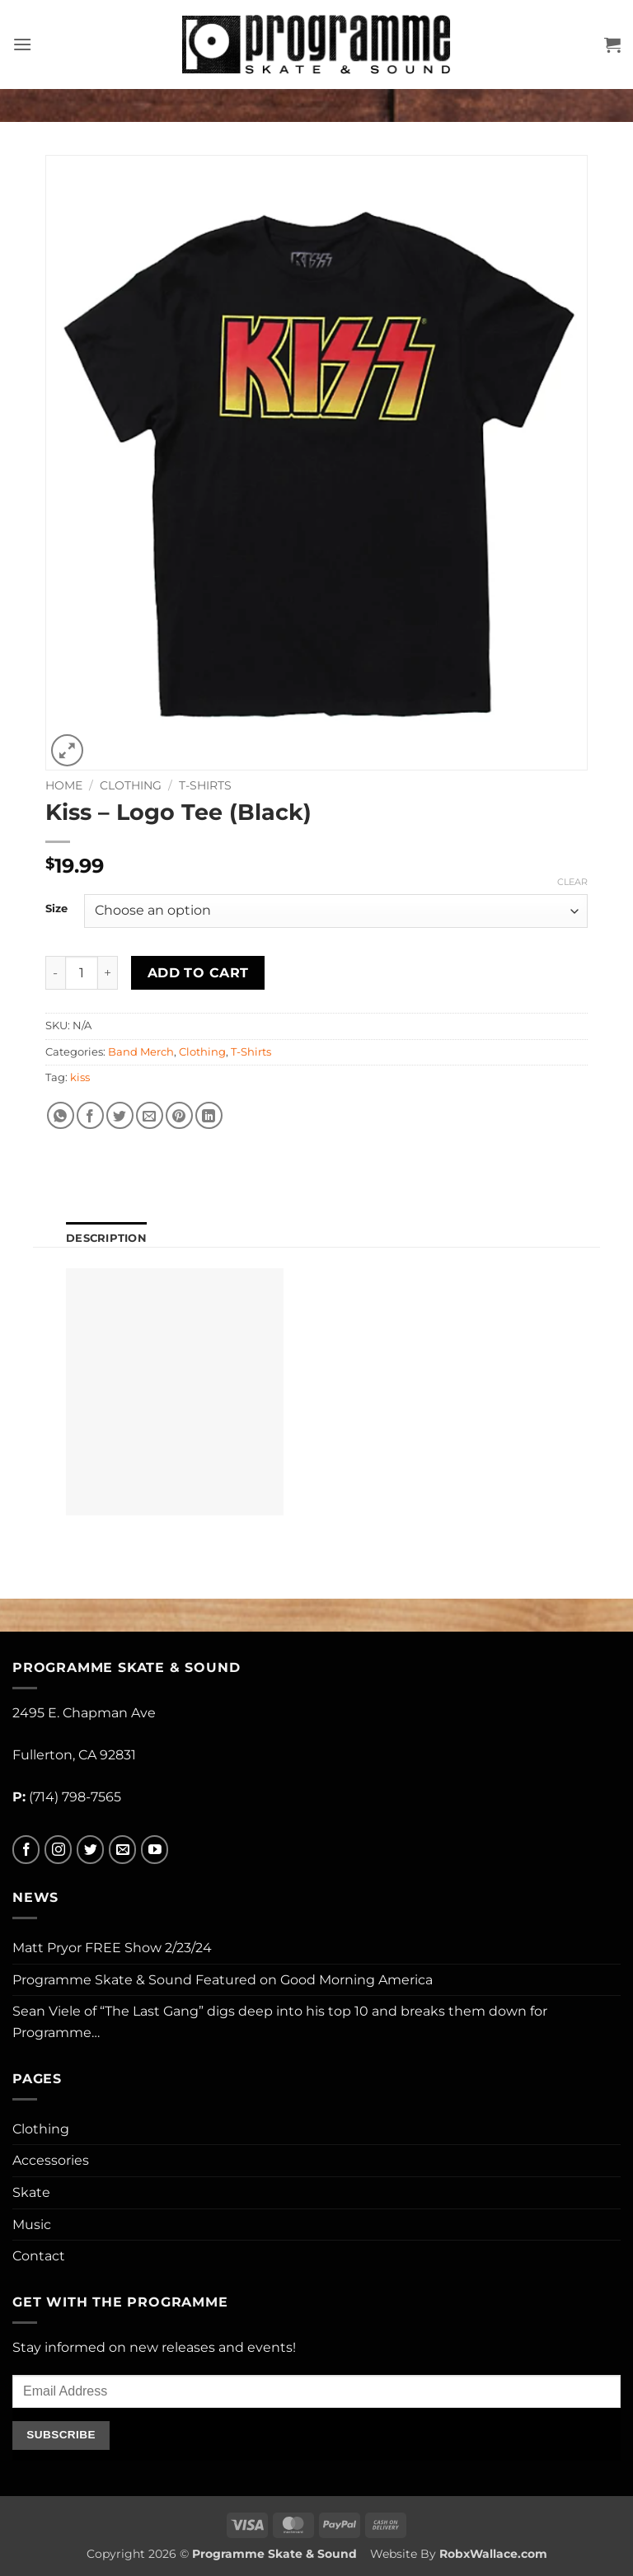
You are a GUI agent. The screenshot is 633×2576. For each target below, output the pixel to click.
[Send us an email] (122, 1849)
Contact (38, 2256)
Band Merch (141, 1052)
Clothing (131, 785)
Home (63, 785)
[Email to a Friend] (149, 1115)
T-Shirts (205, 785)
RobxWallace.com (493, 2553)
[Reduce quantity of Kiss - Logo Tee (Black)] (55, 972)
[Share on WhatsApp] (60, 1115)
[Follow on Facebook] (26, 1849)
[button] (22, 44)
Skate (31, 2192)
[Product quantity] (81, 972)
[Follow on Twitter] (90, 1849)
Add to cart (198, 973)
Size (56, 909)
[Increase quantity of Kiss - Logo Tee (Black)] (108, 972)
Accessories (50, 2160)
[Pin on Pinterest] (179, 1115)
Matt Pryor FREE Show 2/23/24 (112, 1947)
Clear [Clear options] (572, 882)
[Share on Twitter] (120, 1115)
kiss (80, 1077)
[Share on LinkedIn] (209, 1115)
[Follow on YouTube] (154, 1849)
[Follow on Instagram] (58, 1849)
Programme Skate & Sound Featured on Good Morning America (222, 1980)
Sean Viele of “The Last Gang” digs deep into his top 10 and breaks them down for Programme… (279, 2021)
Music (31, 2224)
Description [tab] (106, 1238)
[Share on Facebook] (90, 1115)
